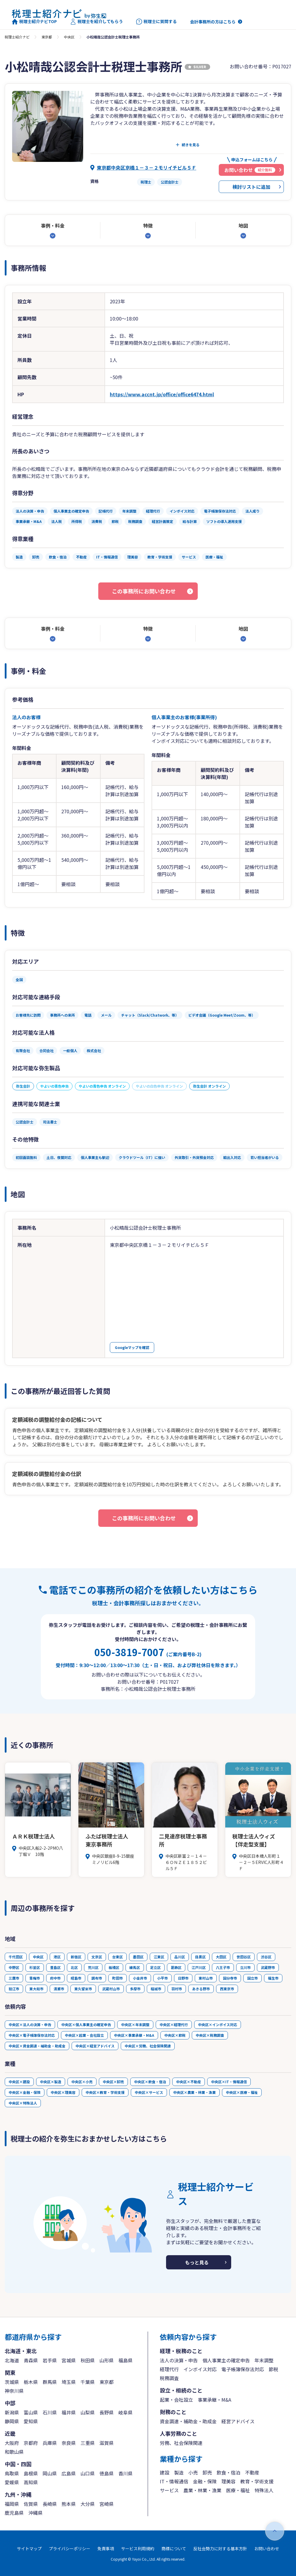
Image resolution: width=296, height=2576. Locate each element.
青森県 (31, 2360)
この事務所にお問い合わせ (144, 591)
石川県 (50, 2412)
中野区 (14, 1967)
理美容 (228, 2481)
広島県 (69, 2473)
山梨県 (88, 2412)
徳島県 (106, 2473)
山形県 (106, 2360)
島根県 (31, 2473)
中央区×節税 (175, 2035)
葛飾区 (176, 1967)
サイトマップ (29, 2548)
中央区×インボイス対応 (217, 2024)
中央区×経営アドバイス (95, 2045)
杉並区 (34, 1967)
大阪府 (12, 2442)
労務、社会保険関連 (181, 2442)
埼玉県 (69, 2381)
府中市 (55, 1978)
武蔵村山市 (111, 1988)
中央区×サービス (149, 2092)
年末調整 (264, 2360)
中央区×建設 (19, 2081)
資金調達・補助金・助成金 (188, 2421)
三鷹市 (14, 1978)
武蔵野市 (268, 1967)
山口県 (88, 2473)
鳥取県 (12, 2473)
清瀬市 (59, 1988)
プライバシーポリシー (69, 2548)
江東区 (159, 1956)
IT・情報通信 (174, 2481)
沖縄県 (35, 2512)
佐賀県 (31, 2503)
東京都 (46, 36)
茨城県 (12, 2381)
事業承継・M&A (214, 2399)
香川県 (125, 2473)
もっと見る (197, 2262)
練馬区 (134, 1967)
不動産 (252, 2472)
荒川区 (93, 1967)
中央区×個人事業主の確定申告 (86, 2024)
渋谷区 (266, 1956)
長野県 (106, 2412)
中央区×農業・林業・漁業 (194, 2092)
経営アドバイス (238, 2421)
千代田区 (16, 1956)
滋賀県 (106, 2442)
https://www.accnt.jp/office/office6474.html (162, 394)
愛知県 (31, 2421)
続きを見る (191, 145)
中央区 (69, 36)
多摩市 (135, 1988)
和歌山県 (14, 2451)
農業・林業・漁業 (202, 2490)
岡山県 (50, 2473)
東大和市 (36, 1988)
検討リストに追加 (251, 186)
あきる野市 (201, 1988)
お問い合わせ (266, 2548)
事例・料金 (53, 225)
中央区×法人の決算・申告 (30, 2024)
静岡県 (12, 2421)
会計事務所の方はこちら (213, 21)
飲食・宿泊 (228, 2472)
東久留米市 (83, 1988)
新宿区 (76, 1956)
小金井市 (140, 1978)
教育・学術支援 (257, 2481)
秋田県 (88, 2360)
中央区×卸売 (113, 2081)
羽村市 (176, 1988)
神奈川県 (14, 2390)
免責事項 (105, 2548)
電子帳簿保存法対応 (242, 2369)
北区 (74, 1967)
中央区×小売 (82, 2081)
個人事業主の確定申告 (226, 2360)
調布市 (96, 1978)
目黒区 (200, 1956)
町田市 (117, 1978)
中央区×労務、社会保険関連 (148, 2045)
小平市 (162, 1978)
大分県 (88, 2503)
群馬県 (50, 2381)
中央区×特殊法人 (23, 2102)
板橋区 (114, 1967)
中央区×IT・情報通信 (229, 2081)
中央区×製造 (50, 2081)
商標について (173, 2548)
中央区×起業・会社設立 (84, 2035)
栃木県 (31, 2381)
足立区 (155, 1967)
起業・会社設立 (176, 2399)
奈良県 (69, 2442)
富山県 (31, 2412)
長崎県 (50, 2503)
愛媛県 (12, 2482)
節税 (273, 2369)
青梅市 (34, 1978)
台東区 (117, 1956)
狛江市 (14, 1988)
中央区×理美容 (63, 2092)
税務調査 (169, 2378)
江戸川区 (199, 1967)
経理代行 (169, 2369)
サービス (169, 2490)
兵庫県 (50, 2442)
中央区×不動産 (188, 2081)
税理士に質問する (156, 22)
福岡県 (12, 2503)
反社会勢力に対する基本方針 (220, 2548)
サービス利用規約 (137, 2548)
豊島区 (55, 1967)
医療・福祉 (238, 2490)
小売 (193, 2472)
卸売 (207, 2472)
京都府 (31, 2442)
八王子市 (223, 1967)
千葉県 (88, 2381)
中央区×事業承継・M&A (134, 2035)
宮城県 (69, 2360)
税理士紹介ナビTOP (34, 22)
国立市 (252, 1978)
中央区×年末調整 (135, 2024)
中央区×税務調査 (210, 2035)
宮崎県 (106, 2503)
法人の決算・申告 (179, 2360)
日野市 (183, 1978)
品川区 (179, 1956)
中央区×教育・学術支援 (105, 2092)
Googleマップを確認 (132, 1347)
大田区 (221, 1956)
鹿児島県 (14, 2512)
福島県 (125, 2360)
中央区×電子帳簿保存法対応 (32, 2035)
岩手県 (50, 2360)
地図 (243, 225)
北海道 (12, 2360)
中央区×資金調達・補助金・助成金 (37, 2045)
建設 (164, 2472)
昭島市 (76, 1978)
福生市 (273, 1978)
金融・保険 (205, 2481)
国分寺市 (230, 1978)
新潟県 (12, 2412)
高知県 (31, 2482)
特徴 (148, 225)
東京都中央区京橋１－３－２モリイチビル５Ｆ (146, 167)
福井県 (69, 2412)
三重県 (88, 2442)
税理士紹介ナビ (17, 36)
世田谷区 (244, 1956)
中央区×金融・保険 (25, 2092)
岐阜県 (125, 2412)
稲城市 (156, 1988)
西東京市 (227, 1988)
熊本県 (69, 2503)
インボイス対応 (200, 2369)
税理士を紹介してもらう (96, 22)
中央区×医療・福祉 (242, 2092)
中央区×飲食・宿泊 (150, 2081)
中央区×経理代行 (174, 2024)
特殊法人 (264, 2490)
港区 (57, 1956)
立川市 (245, 1967)
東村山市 (206, 1978)
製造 (179, 2472)
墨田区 (138, 1956)
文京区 (96, 1956)
